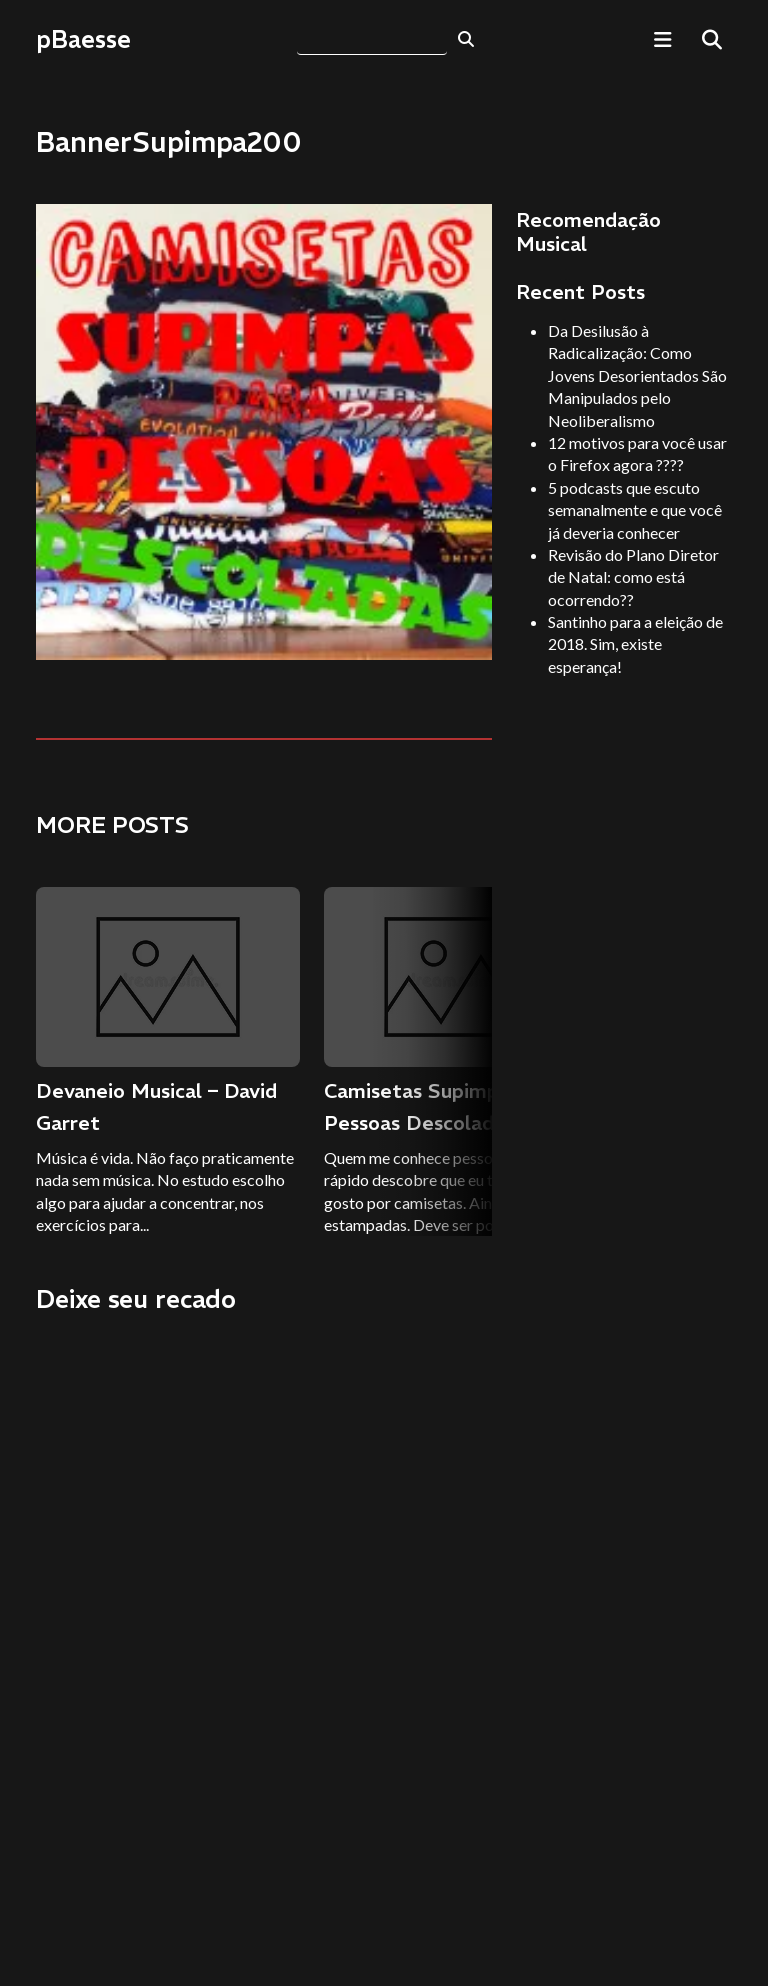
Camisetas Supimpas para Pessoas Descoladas (445, 1106)
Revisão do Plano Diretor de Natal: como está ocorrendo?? (633, 577)
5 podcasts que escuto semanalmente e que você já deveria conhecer (635, 510)
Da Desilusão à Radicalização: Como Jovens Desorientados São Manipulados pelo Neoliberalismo (637, 375)
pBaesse (83, 39)
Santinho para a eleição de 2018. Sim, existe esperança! (635, 644)
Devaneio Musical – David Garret (156, 1106)
